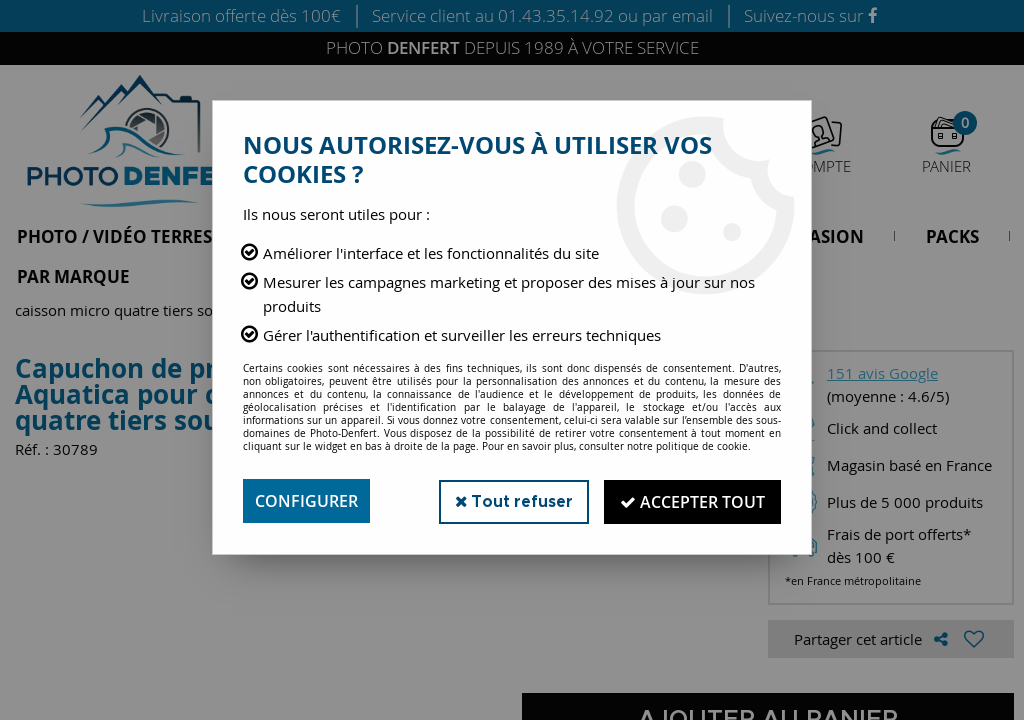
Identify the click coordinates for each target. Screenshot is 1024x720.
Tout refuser (510, 500)
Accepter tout (691, 501)
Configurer (306, 501)
